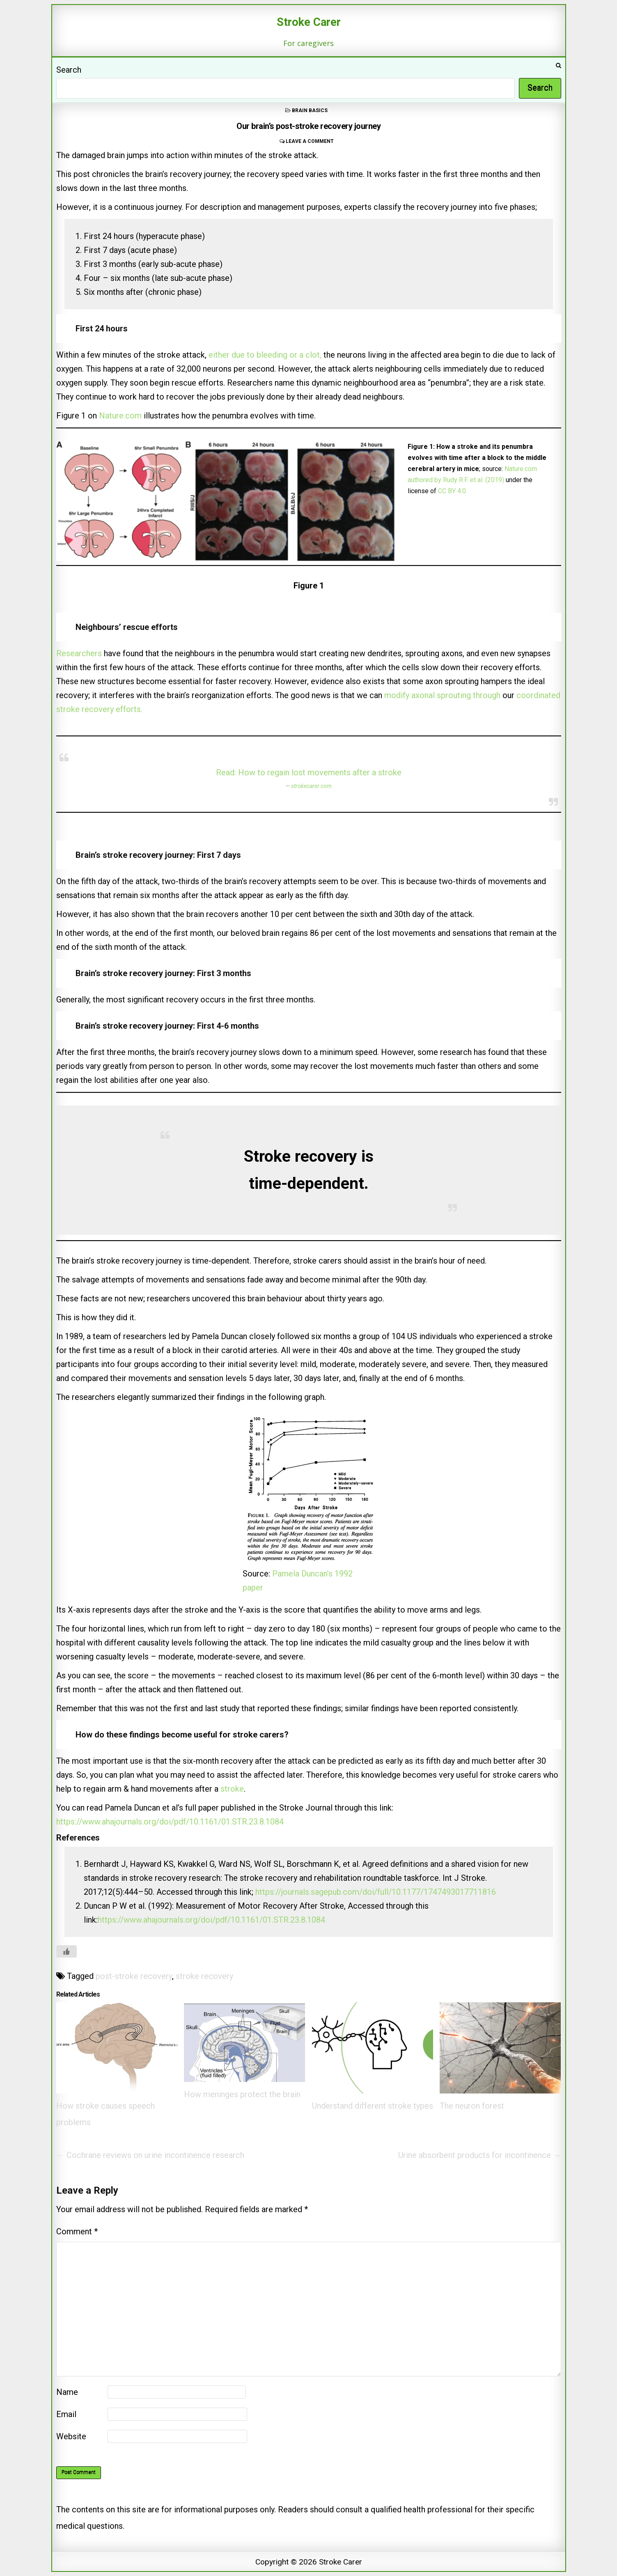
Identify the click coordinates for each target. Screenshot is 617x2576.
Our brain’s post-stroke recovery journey (308, 126)
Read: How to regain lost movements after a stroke (308, 772)
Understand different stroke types (372, 2106)
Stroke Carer (309, 22)
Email (66, 2414)
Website (71, 2436)
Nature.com (120, 416)
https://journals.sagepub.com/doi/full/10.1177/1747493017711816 (375, 1892)
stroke (232, 1789)
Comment (77, 2231)
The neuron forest (472, 2106)
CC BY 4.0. (452, 491)
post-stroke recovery (134, 1976)
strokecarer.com (311, 786)
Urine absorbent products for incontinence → (479, 2155)
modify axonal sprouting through (442, 695)
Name (67, 2392)
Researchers (80, 653)
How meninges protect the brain (242, 2094)
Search (68, 70)
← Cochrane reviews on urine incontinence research (150, 2155)
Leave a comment (310, 141)
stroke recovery (204, 1976)
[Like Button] (66, 1951)
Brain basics (310, 110)
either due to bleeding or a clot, (265, 355)
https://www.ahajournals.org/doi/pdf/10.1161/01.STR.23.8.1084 (170, 1822)
